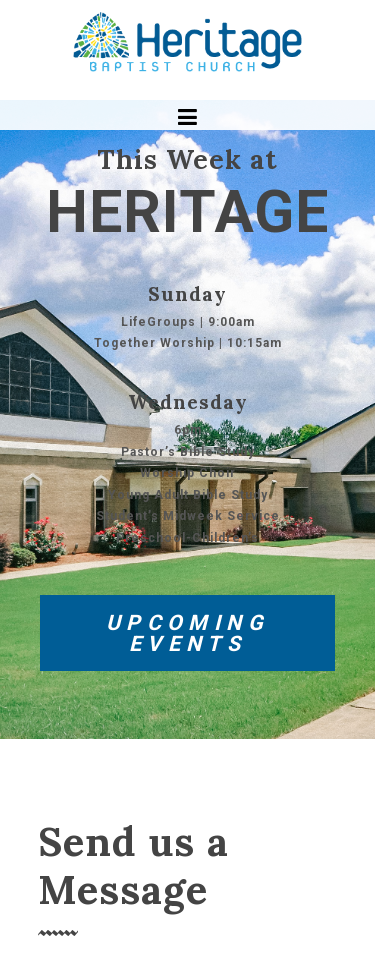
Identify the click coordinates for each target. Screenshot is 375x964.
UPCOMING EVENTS (187, 633)
